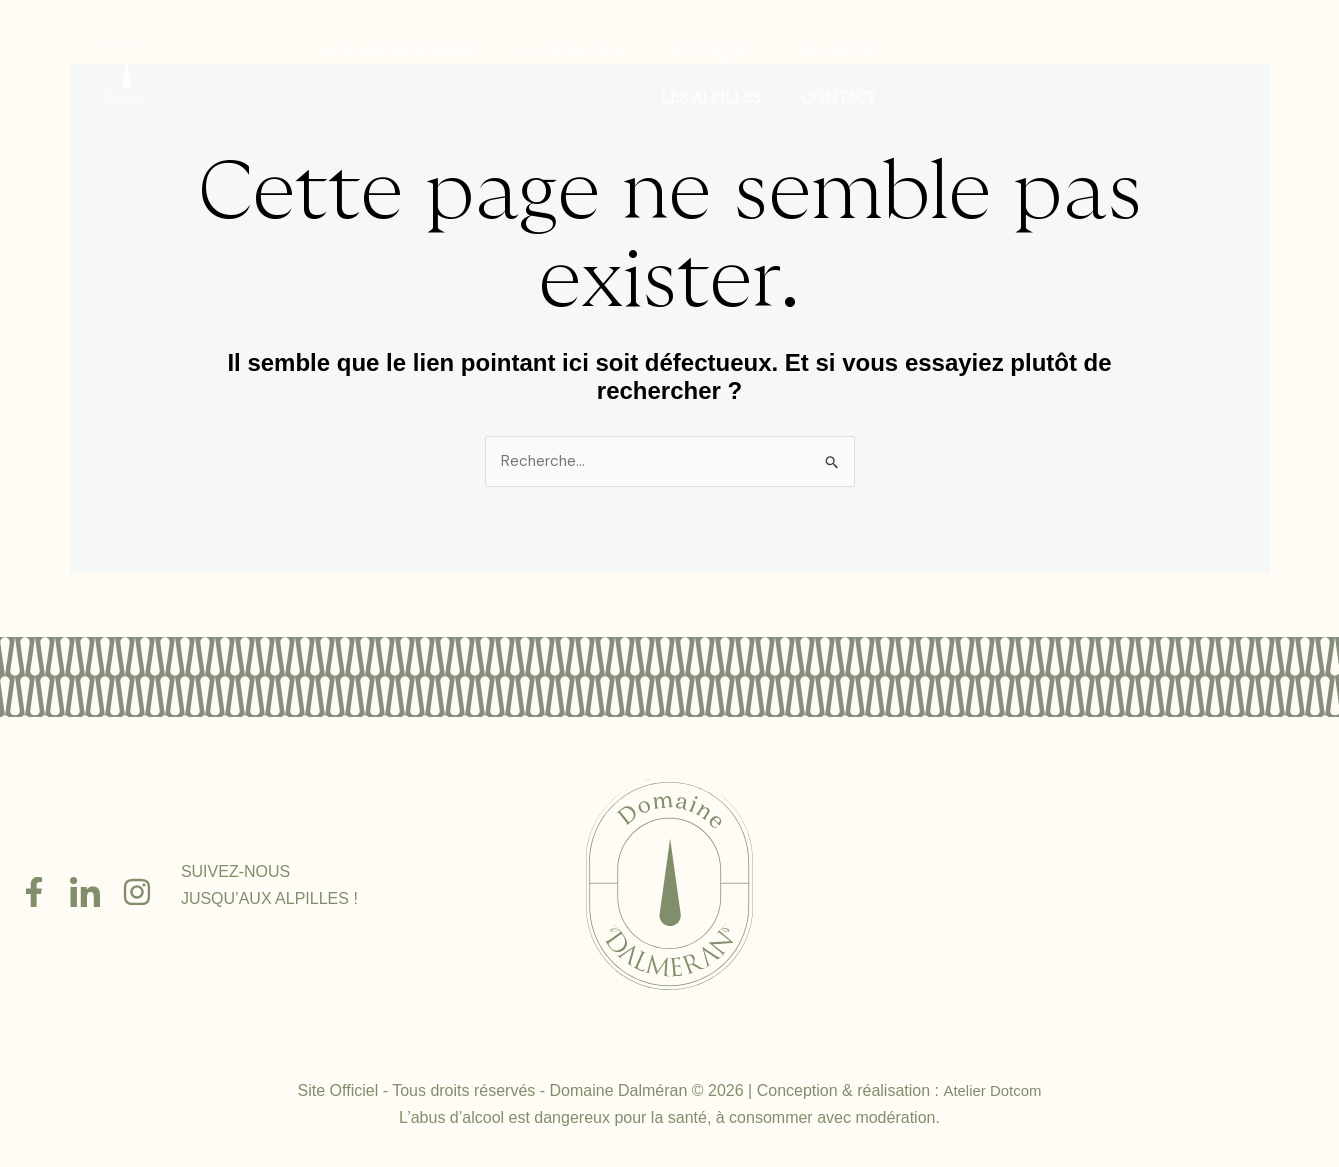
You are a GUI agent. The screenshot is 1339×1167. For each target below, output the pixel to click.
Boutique (707, 52)
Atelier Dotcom (992, 1092)
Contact (841, 98)
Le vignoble (577, 52)
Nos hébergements (403, 52)
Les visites (832, 52)
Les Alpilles (712, 98)
